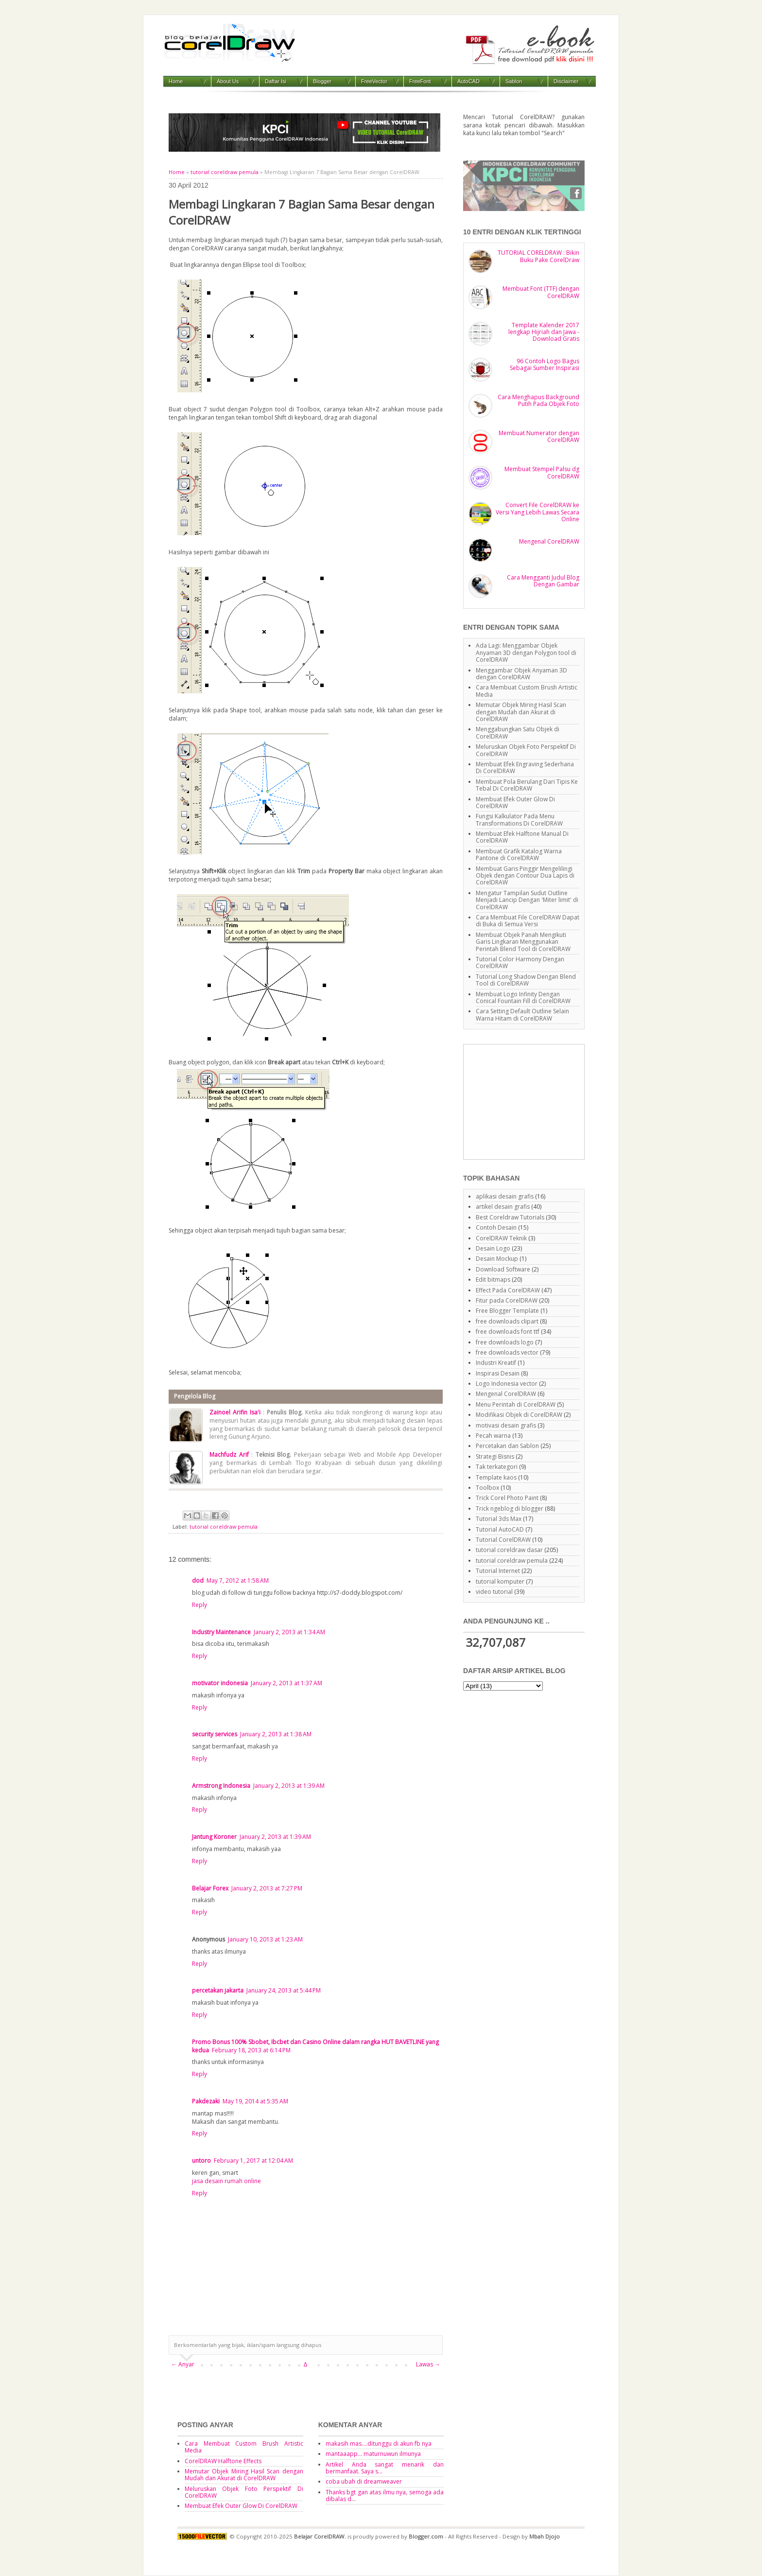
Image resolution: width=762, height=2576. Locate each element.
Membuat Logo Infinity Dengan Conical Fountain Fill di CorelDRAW (523, 997)
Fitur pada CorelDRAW (506, 1300)
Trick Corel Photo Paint (507, 1498)
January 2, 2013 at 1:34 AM (289, 1632)
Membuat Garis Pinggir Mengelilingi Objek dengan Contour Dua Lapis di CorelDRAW (525, 876)
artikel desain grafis (503, 1206)
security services (214, 1734)
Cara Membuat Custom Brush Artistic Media (526, 690)
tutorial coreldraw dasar (509, 1550)
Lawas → (428, 2364)
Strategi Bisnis (495, 1456)
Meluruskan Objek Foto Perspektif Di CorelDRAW (526, 750)
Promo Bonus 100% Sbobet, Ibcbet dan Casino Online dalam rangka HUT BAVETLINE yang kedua (315, 2046)
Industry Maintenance (221, 1632)
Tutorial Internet (498, 1571)
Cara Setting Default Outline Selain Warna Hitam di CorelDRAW (522, 1014)
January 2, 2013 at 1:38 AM (276, 1734)
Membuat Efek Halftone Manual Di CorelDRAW (522, 837)
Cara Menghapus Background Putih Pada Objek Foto (538, 400)
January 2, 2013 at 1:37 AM (286, 1683)
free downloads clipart (507, 1321)
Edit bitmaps (493, 1279)
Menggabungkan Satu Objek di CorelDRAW (517, 732)
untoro (201, 2160)
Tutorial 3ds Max (498, 1519)
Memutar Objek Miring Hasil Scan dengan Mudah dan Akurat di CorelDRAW (521, 712)
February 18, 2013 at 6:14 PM (251, 2050)
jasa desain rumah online (226, 2181)
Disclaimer (566, 81)
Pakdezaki (206, 2101)
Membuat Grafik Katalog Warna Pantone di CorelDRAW (519, 854)
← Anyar (182, 2364)
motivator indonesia (220, 1683)
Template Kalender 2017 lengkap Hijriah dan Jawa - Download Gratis (543, 332)
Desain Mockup (497, 1258)
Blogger (322, 81)
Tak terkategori (497, 1467)
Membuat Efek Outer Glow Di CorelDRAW (515, 802)
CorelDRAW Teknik (501, 1238)
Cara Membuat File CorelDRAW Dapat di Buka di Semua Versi (527, 920)
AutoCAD (468, 81)
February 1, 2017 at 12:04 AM (253, 2160)
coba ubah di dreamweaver (364, 2481)
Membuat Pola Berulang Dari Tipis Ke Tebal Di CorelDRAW (527, 785)
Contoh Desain (496, 1227)
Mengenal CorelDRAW (549, 541)
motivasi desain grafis (506, 1425)
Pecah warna (493, 1435)
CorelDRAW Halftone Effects (223, 2461)
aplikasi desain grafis (505, 1196)
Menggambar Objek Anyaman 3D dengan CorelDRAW (521, 673)
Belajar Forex (210, 1888)
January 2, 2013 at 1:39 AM (289, 1786)
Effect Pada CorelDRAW (508, 1290)
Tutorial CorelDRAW (503, 1539)
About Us (228, 81)
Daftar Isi (275, 81)
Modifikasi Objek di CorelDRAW (519, 1415)
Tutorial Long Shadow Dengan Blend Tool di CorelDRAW (526, 980)
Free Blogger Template (507, 1310)
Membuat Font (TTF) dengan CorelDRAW (540, 292)
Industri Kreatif (496, 1363)
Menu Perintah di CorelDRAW (515, 1404)
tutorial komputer (500, 1581)
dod (198, 1580)
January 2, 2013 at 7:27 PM (266, 1888)
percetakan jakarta (217, 1990)
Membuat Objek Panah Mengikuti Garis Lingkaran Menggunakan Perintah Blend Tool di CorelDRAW (523, 942)
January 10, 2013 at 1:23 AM (265, 1939)
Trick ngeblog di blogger (509, 1508)
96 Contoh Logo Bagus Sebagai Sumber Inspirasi (544, 364)
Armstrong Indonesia (221, 1786)
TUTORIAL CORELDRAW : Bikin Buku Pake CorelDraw (538, 256)
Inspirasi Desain (498, 1373)
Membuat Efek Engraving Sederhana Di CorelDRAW (525, 767)
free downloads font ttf (507, 1331)
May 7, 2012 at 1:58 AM (238, 1580)
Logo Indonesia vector (506, 1383)
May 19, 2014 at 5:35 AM (255, 2101)
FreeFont (420, 81)
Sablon (513, 81)
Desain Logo (493, 1248)
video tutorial (494, 1592)
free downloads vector (507, 1352)
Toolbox (487, 1487)
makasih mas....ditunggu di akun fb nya (379, 2443)
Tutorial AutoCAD (500, 1529)
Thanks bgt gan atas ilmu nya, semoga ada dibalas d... (385, 2495)
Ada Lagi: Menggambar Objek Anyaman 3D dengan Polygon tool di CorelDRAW (526, 652)
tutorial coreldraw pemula (224, 172)
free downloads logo (505, 1342)
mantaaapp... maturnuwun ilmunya (373, 2454)
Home (176, 81)
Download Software (503, 1269)
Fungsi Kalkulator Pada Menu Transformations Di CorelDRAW (519, 819)
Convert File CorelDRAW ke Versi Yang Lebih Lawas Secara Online (537, 512)
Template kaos (496, 1477)
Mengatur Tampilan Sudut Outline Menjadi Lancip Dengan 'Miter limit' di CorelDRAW (527, 900)
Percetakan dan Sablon (507, 1446)
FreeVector (374, 81)
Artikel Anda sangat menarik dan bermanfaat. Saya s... (385, 2467)
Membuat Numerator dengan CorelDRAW (539, 436)
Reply (199, 1605)
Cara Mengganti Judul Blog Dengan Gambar (543, 580)
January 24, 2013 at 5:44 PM (283, 1990)
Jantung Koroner (214, 1837)
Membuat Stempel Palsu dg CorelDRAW (541, 472)
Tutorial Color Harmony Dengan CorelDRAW (520, 962)
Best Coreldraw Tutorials (510, 1217)
